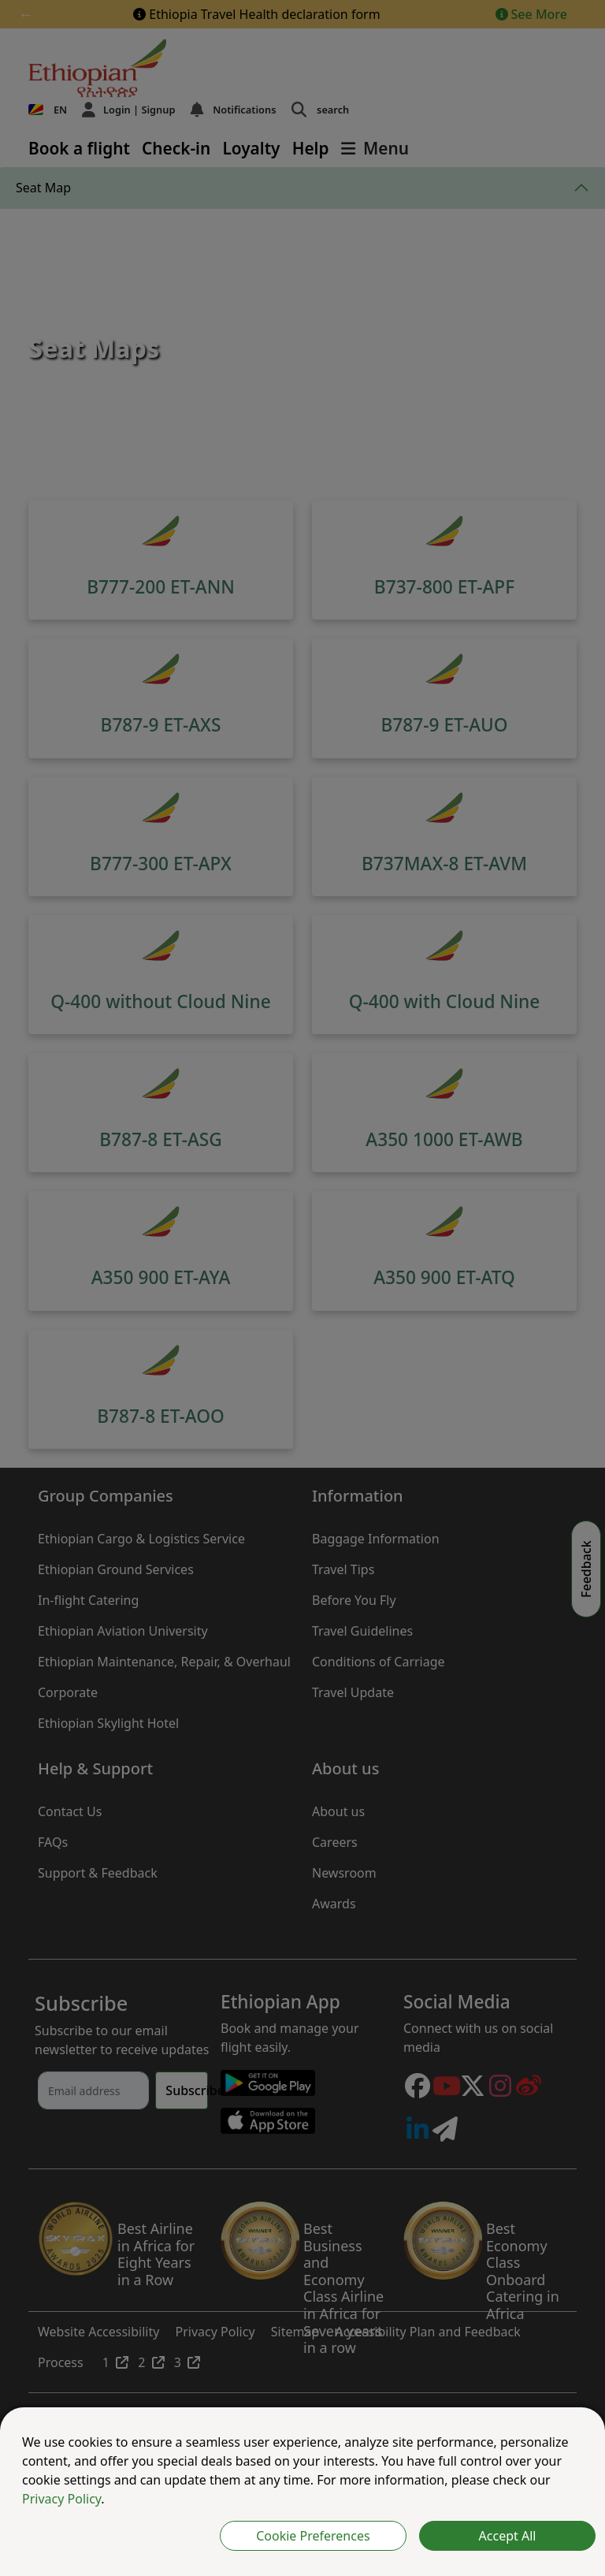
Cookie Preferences (312, 2535)
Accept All (507, 2535)
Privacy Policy (61, 2498)
